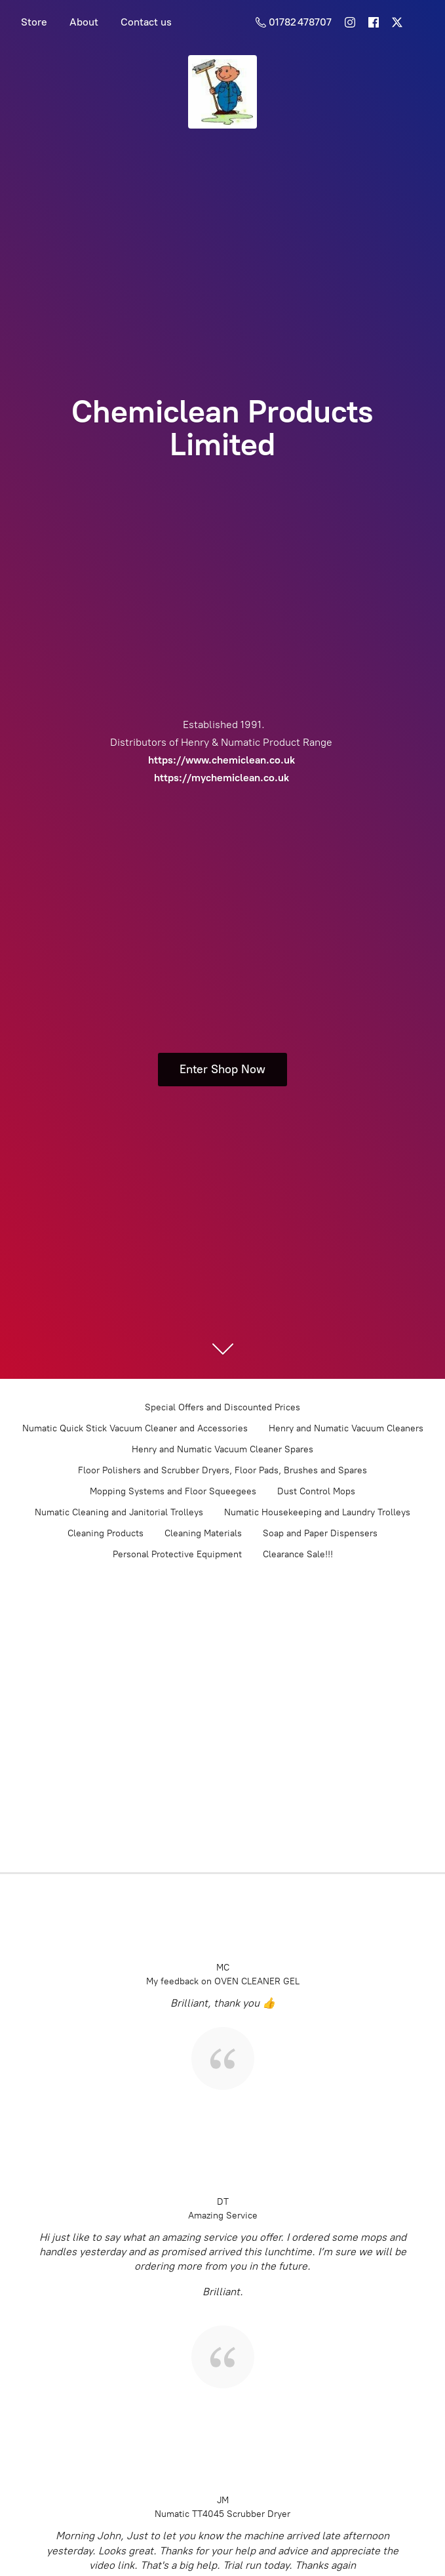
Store (34, 22)
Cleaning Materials (203, 1533)
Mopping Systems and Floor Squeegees (173, 1491)
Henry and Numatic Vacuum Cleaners (346, 1428)
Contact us (146, 22)
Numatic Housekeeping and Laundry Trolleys (317, 1512)
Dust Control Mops (316, 1491)
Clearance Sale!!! (298, 1554)
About (83, 22)
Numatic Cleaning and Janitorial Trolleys (119, 1512)
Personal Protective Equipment (177, 1554)
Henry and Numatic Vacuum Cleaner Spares (222, 1449)
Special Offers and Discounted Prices (222, 1407)
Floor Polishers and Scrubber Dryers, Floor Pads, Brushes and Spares (222, 1470)
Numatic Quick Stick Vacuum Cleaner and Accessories (135, 1428)
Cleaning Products (106, 1533)
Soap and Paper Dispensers (320, 1533)
